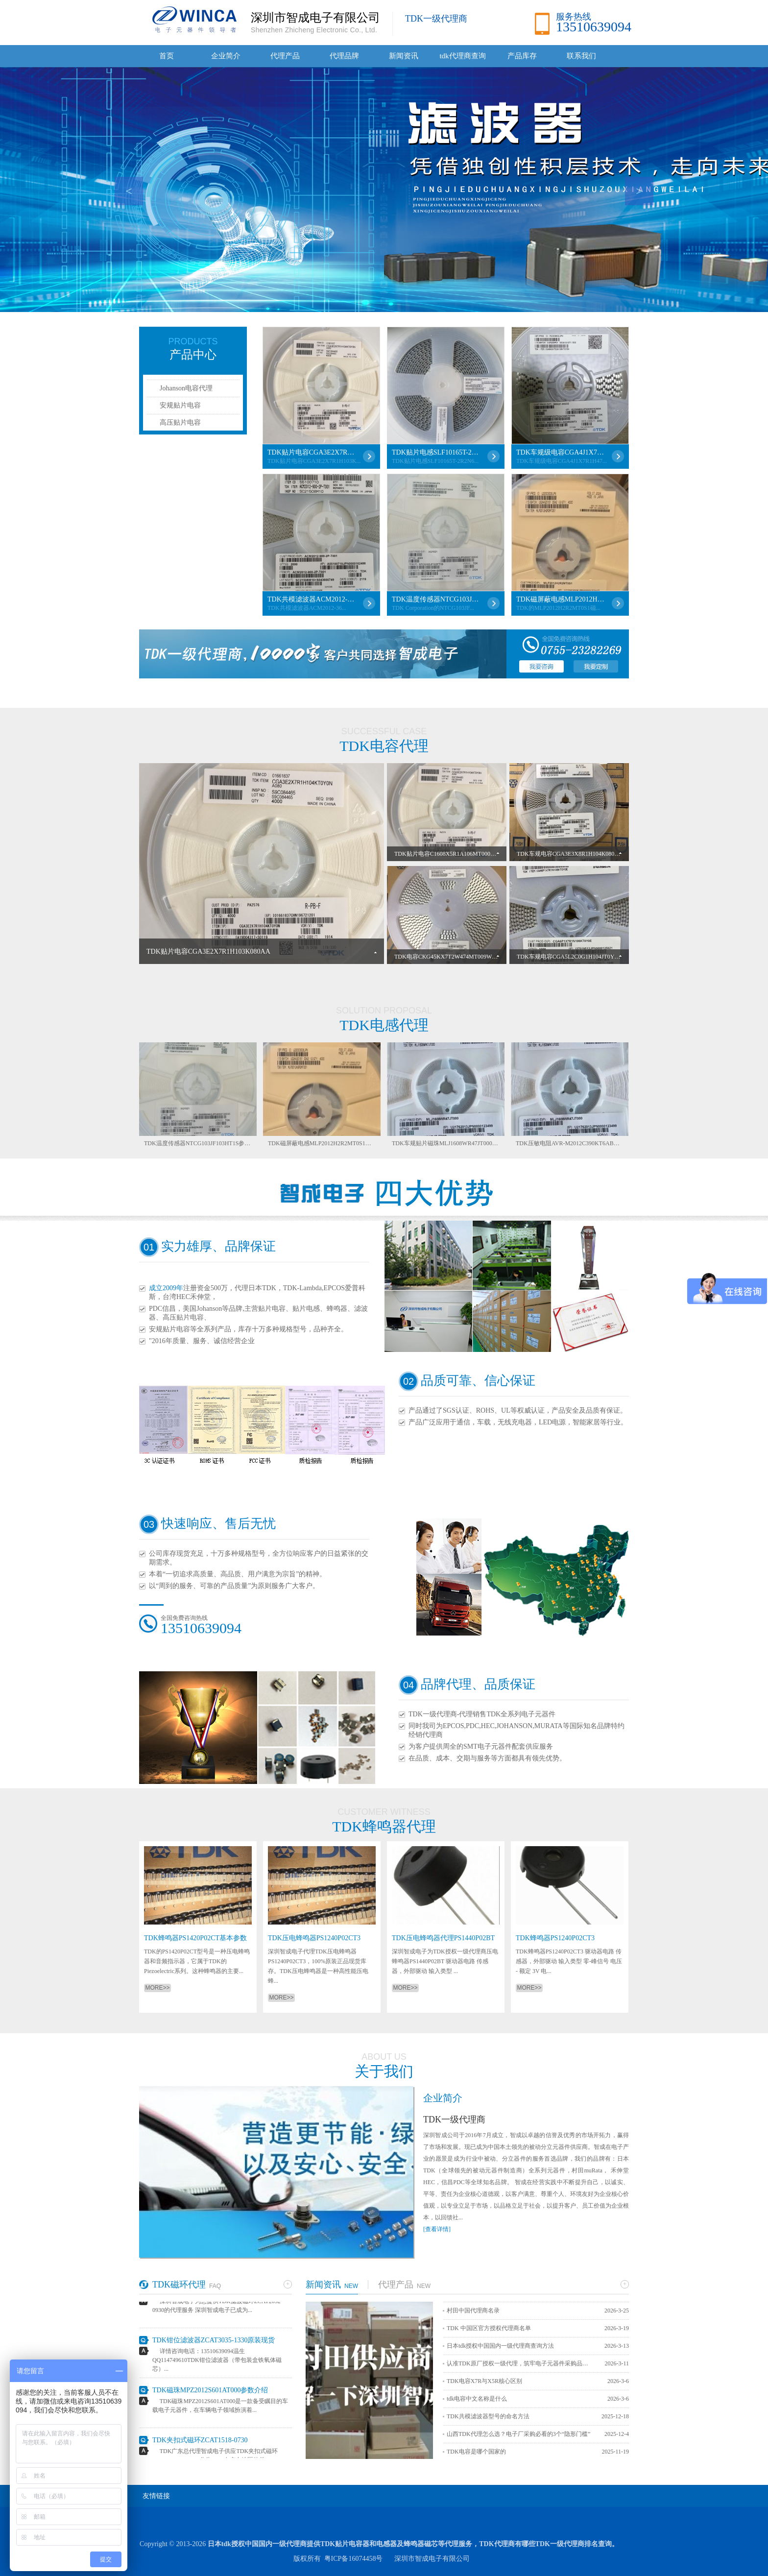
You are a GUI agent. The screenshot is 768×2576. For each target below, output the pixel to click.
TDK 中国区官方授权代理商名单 (489, 2328)
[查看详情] (437, 2229)
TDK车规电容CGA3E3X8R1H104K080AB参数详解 (581, 853)
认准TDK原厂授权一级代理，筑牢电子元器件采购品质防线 (520, 2363)
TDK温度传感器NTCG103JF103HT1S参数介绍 (436, 599)
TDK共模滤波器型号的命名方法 (488, 2416)
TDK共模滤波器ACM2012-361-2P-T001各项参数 (311, 599)
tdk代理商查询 (462, 56)
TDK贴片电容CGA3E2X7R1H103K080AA (311, 452)
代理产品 (285, 56)
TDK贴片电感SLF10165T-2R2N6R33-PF (436, 452)
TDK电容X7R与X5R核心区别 (484, 2381)
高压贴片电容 (180, 422)
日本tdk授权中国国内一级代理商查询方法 (500, 2345)
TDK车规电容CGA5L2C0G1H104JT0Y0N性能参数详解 (587, 956)
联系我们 (581, 56)
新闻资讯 (403, 56)
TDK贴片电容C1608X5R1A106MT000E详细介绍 (455, 853)
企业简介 (225, 56)
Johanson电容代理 (186, 388)
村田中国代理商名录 (473, 2310)
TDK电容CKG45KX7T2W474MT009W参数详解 (454, 956)
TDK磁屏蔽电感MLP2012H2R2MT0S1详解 (560, 599)
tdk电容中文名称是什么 (477, 2398)
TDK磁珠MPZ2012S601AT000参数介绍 (210, 2393)
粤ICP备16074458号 (353, 2558)
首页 (166, 56)
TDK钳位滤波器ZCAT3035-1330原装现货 (213, 2343)
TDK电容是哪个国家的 (476, 2451)
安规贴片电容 (180, 405)
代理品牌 (344, 56)
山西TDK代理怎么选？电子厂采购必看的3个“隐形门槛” (518, 2434)
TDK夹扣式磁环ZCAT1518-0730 (199, 2443)
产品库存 (522, 56)
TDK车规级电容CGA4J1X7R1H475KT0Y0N (560, 452)
